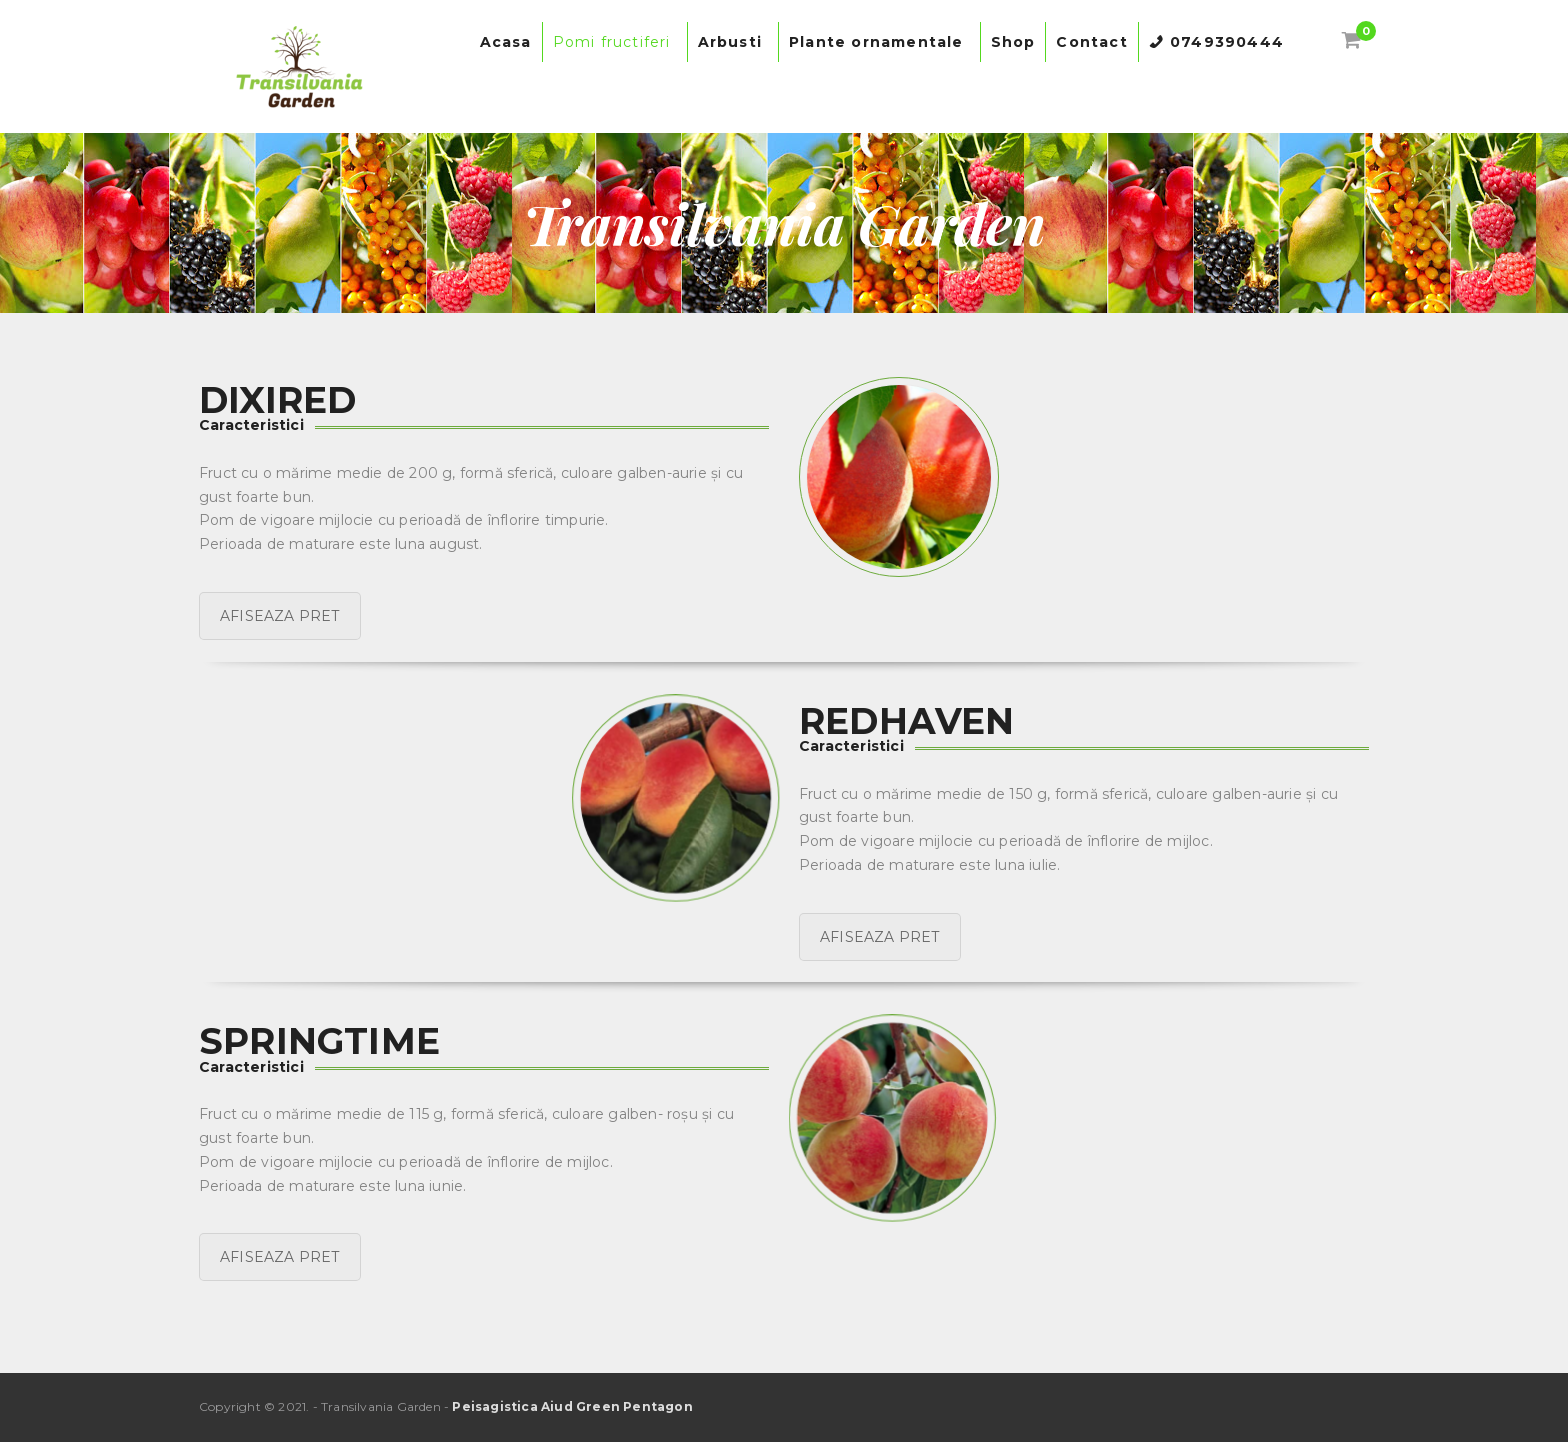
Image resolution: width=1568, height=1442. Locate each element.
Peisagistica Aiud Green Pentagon (572, 1406)
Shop (1013, 42)
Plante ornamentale (879, 42)
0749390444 (1227, 42)
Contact (1091, 42)
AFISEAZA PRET (280, 616)
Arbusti (733, 42)
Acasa (506, 42)
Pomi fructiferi (615, 42)
